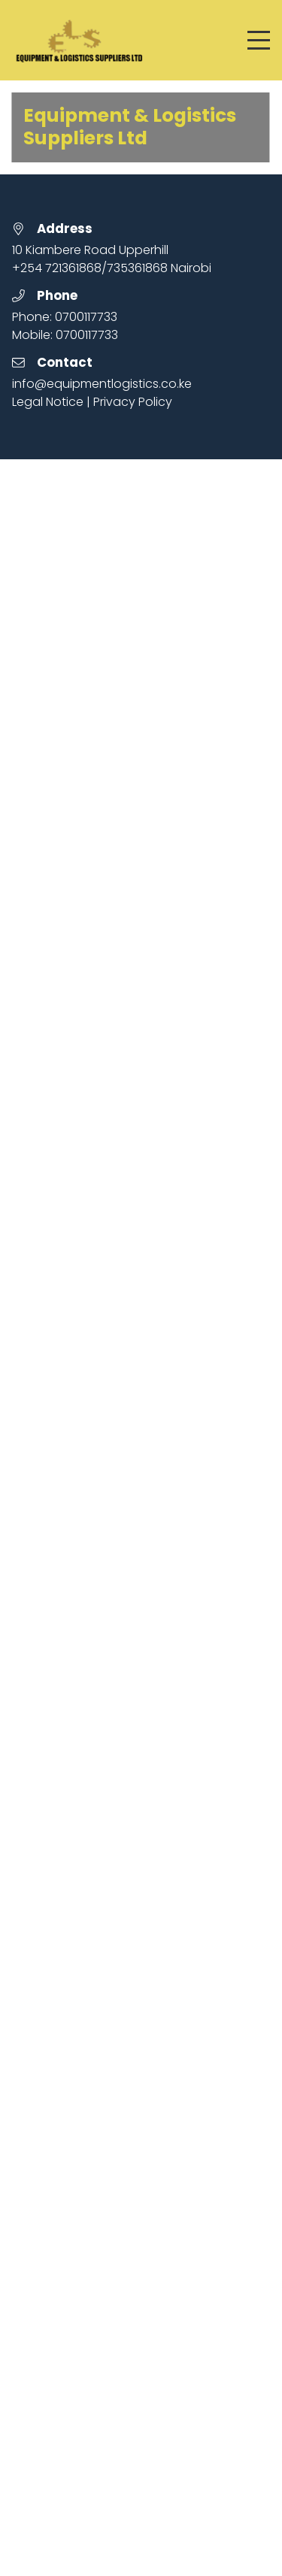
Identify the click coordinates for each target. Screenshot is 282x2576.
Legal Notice (47, 401)
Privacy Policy (132, 401)
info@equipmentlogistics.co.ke (102, 383)
